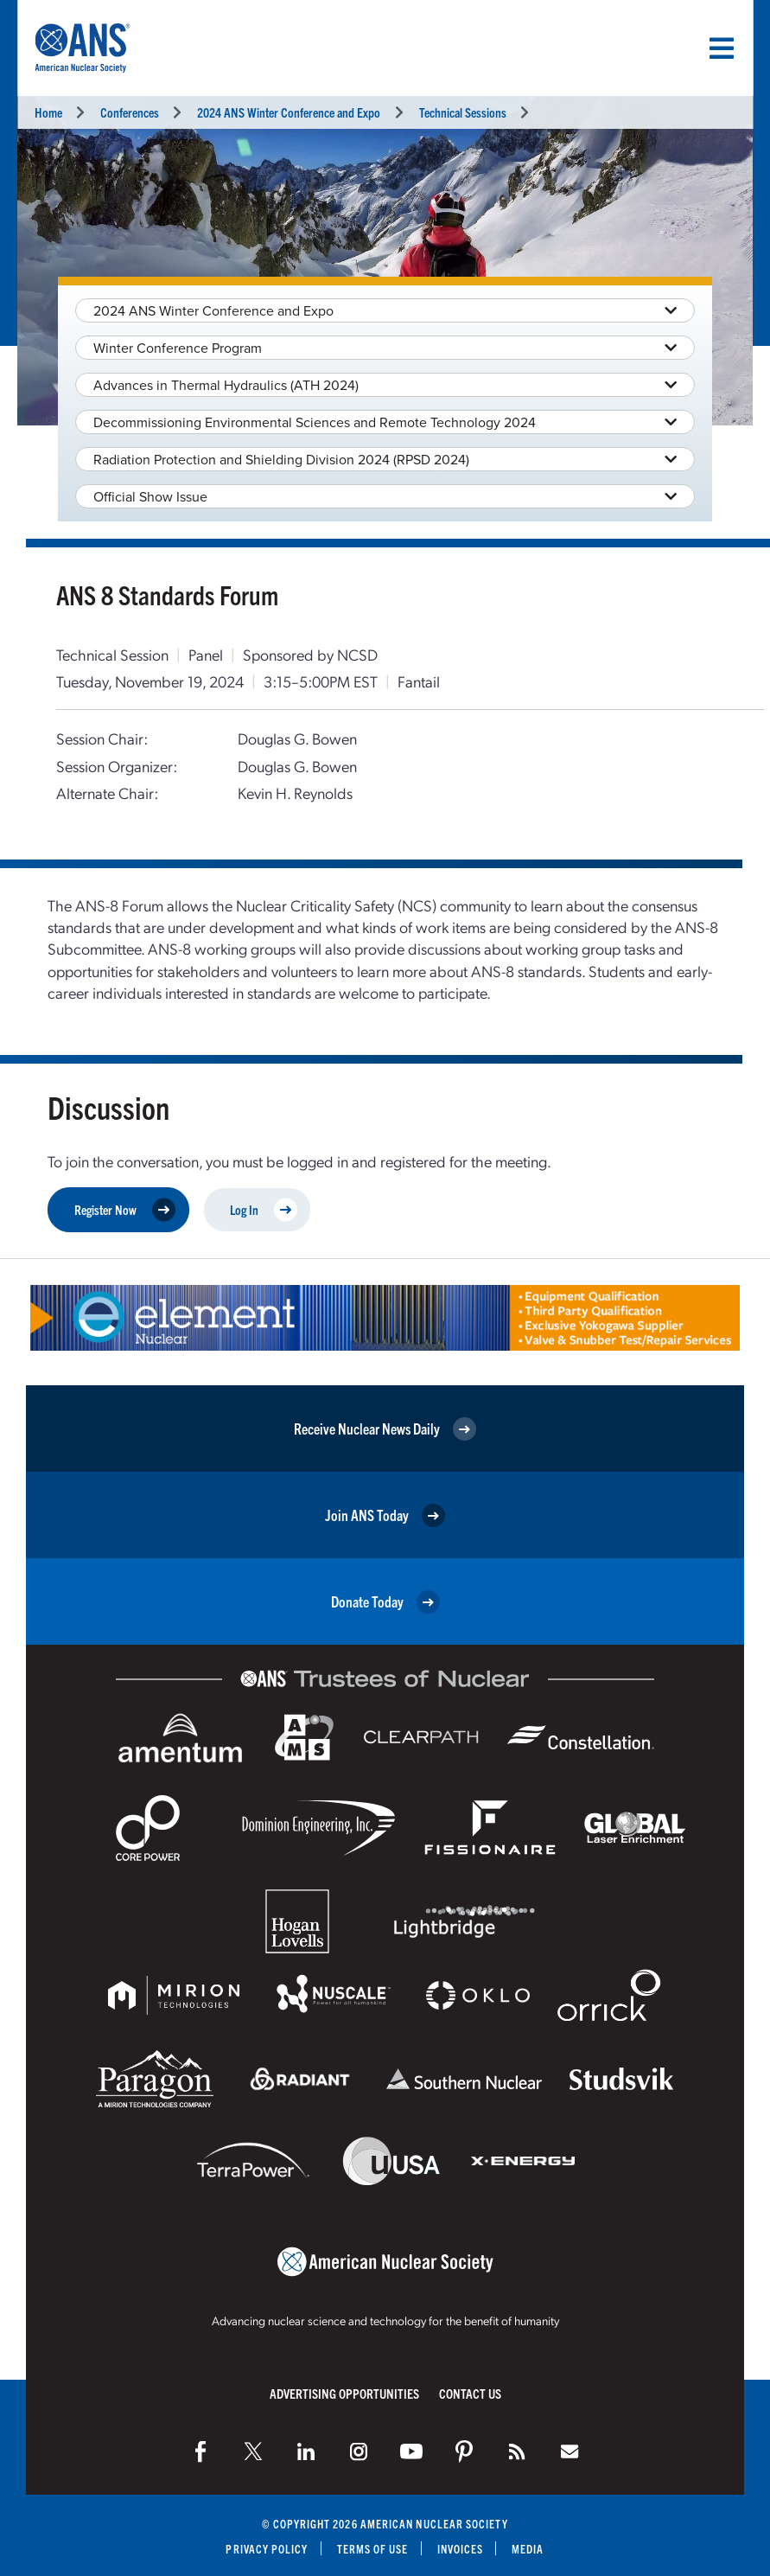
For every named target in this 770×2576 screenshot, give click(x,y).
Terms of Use (373, 2548)
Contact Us (470, 2393)
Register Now (124, 1210)
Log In (263, 1210)
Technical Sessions (462, 112)
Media (528, 2548)
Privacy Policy (267, 2548)
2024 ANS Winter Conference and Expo (288, 112)
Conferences (129, 112)
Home (48, 112)
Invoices (460, 2548)
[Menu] (721, 48)
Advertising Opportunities (344, 2393)
